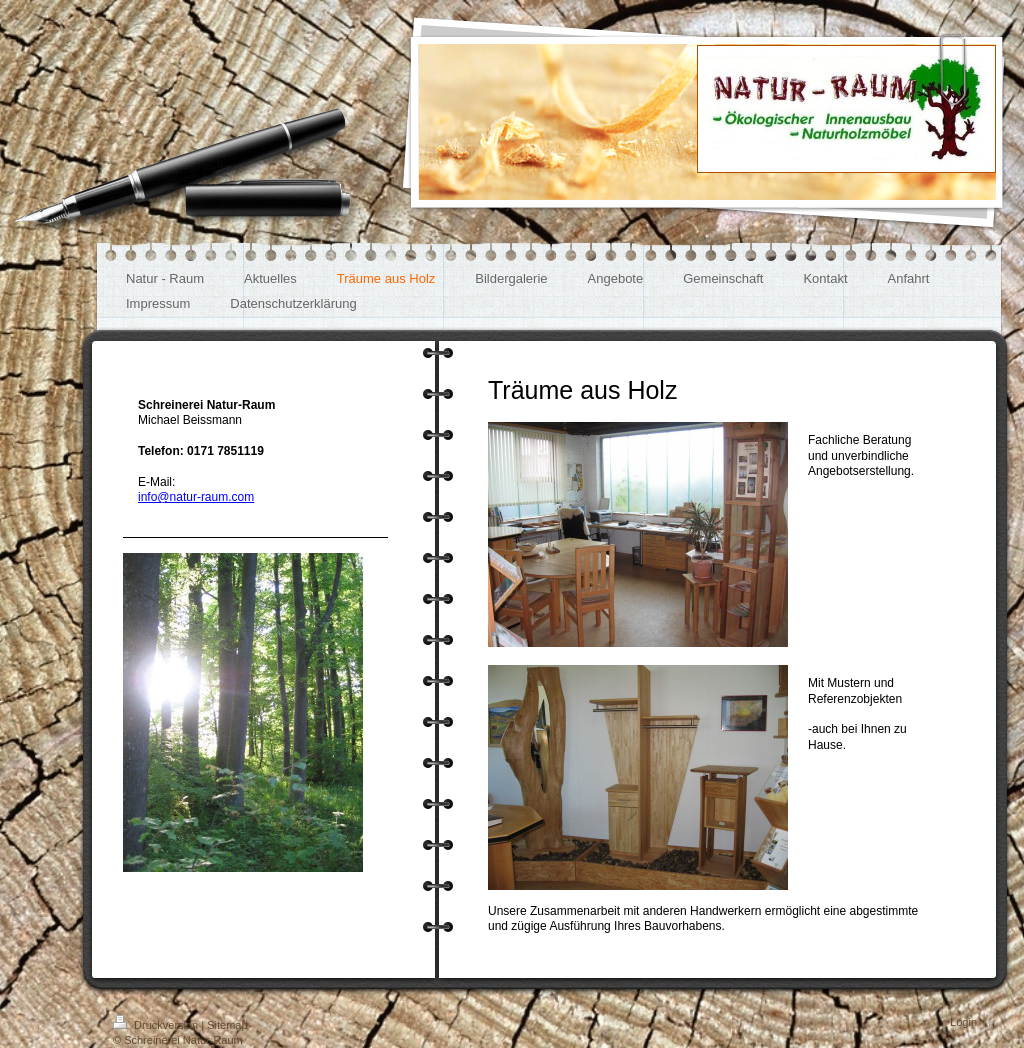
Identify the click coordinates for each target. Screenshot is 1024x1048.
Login (963, 1022)
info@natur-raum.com (196, 497)
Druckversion (157, 1025)
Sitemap (227, 1025)
